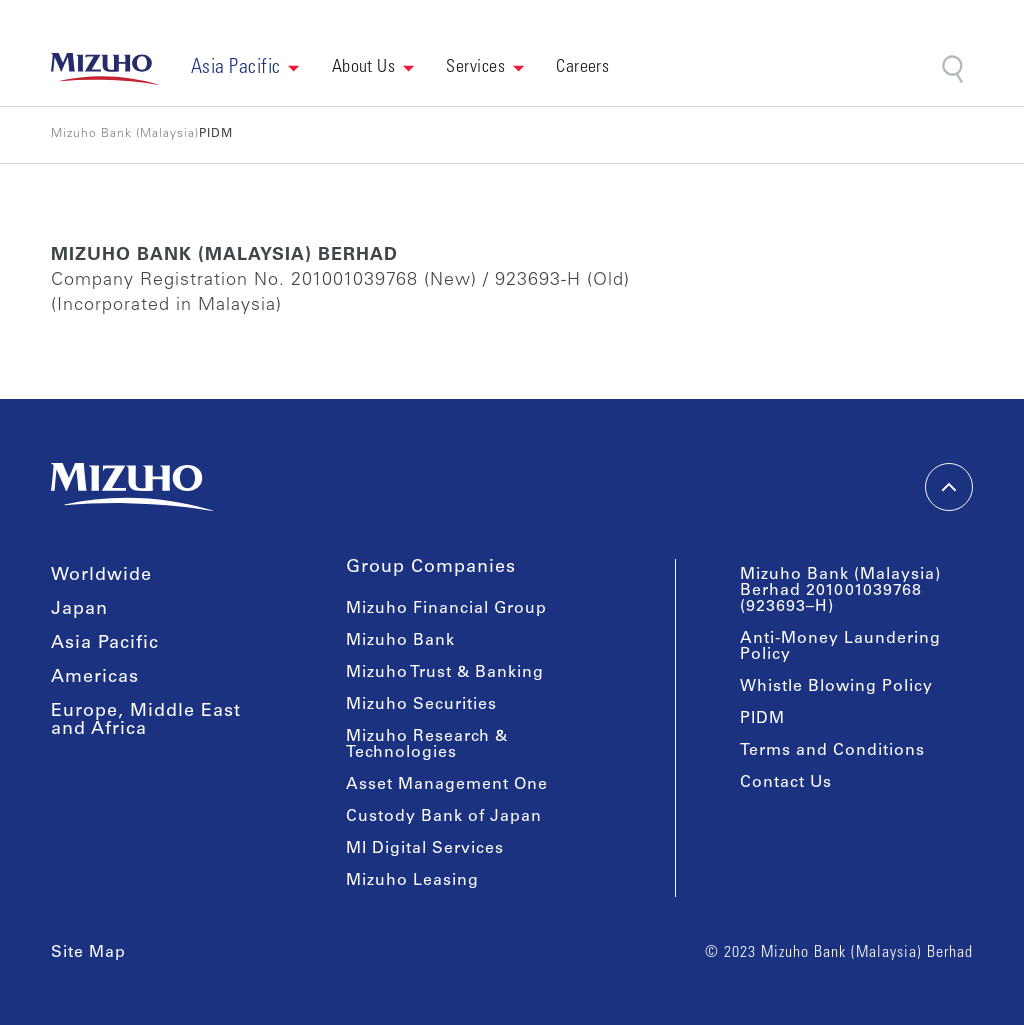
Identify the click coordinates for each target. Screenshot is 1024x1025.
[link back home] (105, 69)
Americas (95, 678)
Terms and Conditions (832, 751)
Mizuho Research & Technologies (427, 745)
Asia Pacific (105, 644)
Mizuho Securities (421, 705)
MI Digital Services (425, 849)
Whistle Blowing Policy (836, 687)
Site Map (88, 953)
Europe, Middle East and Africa (146, 721)
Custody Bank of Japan (444, 817)
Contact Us (786, 783)
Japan (79, 610)
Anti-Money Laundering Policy (840, 647)
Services (475, 68)
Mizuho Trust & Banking (445, 673)
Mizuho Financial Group (446, 609)
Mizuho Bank (400, 641)
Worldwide (101, 576)
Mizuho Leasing (412, 881)
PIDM (762, 719)
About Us (364, 68)
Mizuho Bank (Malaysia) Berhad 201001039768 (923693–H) (840, 591)
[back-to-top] (949, 487)
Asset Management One (447, 785)
